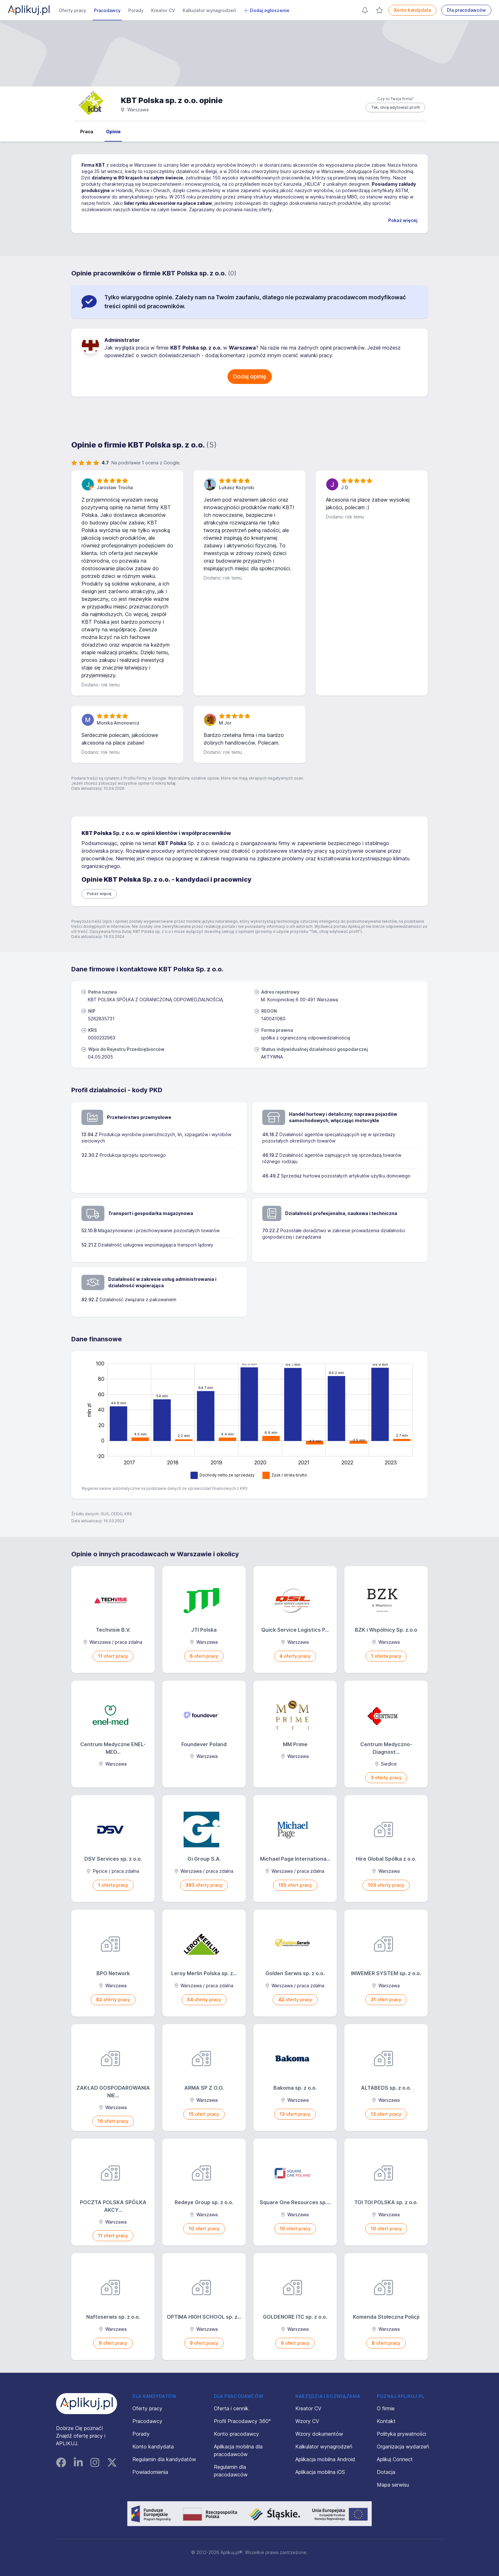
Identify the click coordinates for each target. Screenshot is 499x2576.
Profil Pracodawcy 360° (242, 2421)
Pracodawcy (107, 10)
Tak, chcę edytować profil (395, 107)
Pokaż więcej (403, 220)
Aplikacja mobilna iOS (320, 2472)
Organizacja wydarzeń (403, 2446)
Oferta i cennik (231, 2408)
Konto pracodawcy (236, 2434)
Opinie (113, 131)
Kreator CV (163, 10)
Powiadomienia (150, 2472)
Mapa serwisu (393, 2485)
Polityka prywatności (401, 2434)
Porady (136, 10)
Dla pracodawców (466, 10)
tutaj (171, 783)
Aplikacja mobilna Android (325, 2459)
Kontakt (386, 2421)
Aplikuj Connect (395, 2459)
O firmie (386, 2408)
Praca (86, 131)
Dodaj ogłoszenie (266, 10)
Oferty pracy (72, 10)
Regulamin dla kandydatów (164, 2459)
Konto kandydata (412, 10)
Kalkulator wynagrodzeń (209, 10)
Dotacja (386, 2472)
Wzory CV (307, 2421)
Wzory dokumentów (319, 2434)
